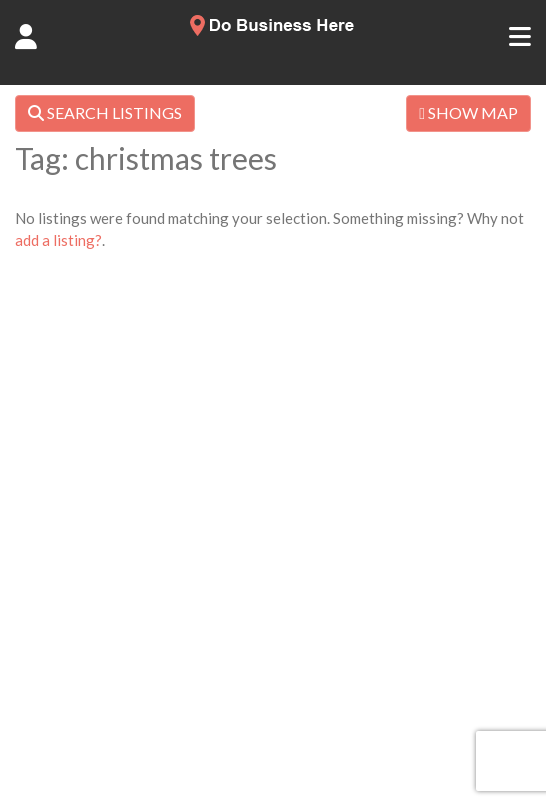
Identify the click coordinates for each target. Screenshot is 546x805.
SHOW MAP (468, 112)
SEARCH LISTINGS (105, 112)
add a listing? (58, 240)
